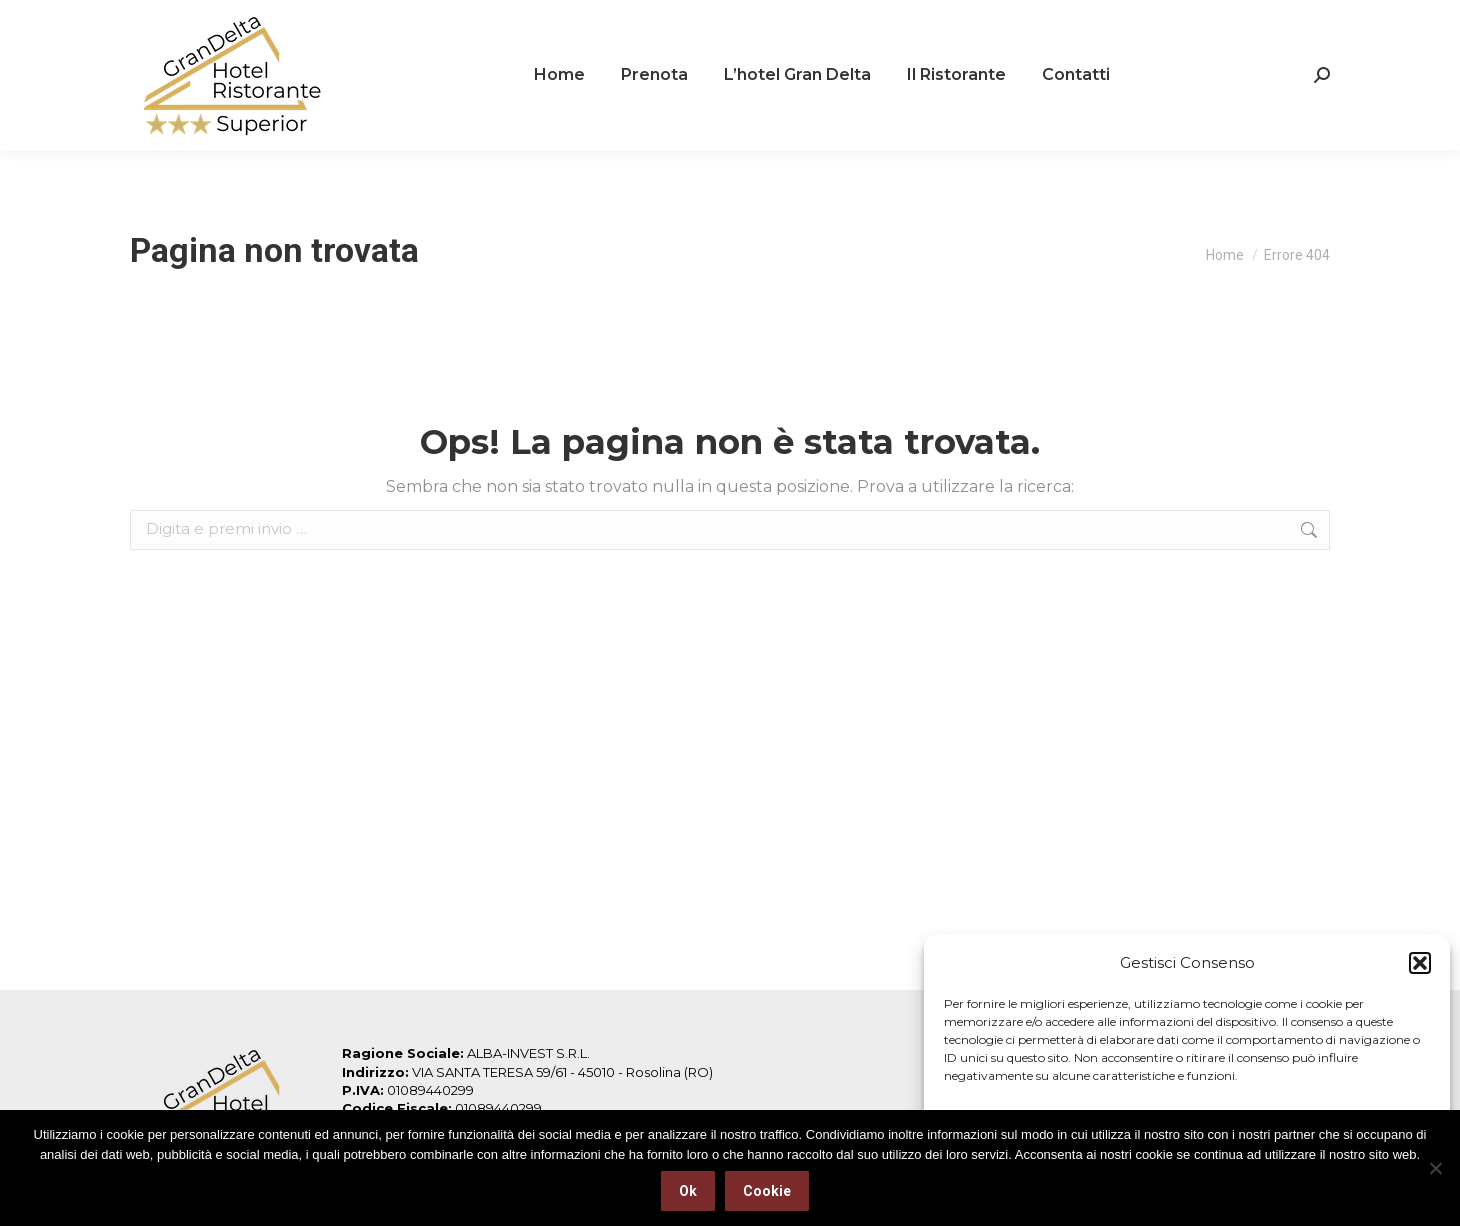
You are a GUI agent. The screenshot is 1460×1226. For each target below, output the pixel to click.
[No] (1435, 1168)
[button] (1420, 963)
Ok (688, 1191)
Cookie (767, 1191)
